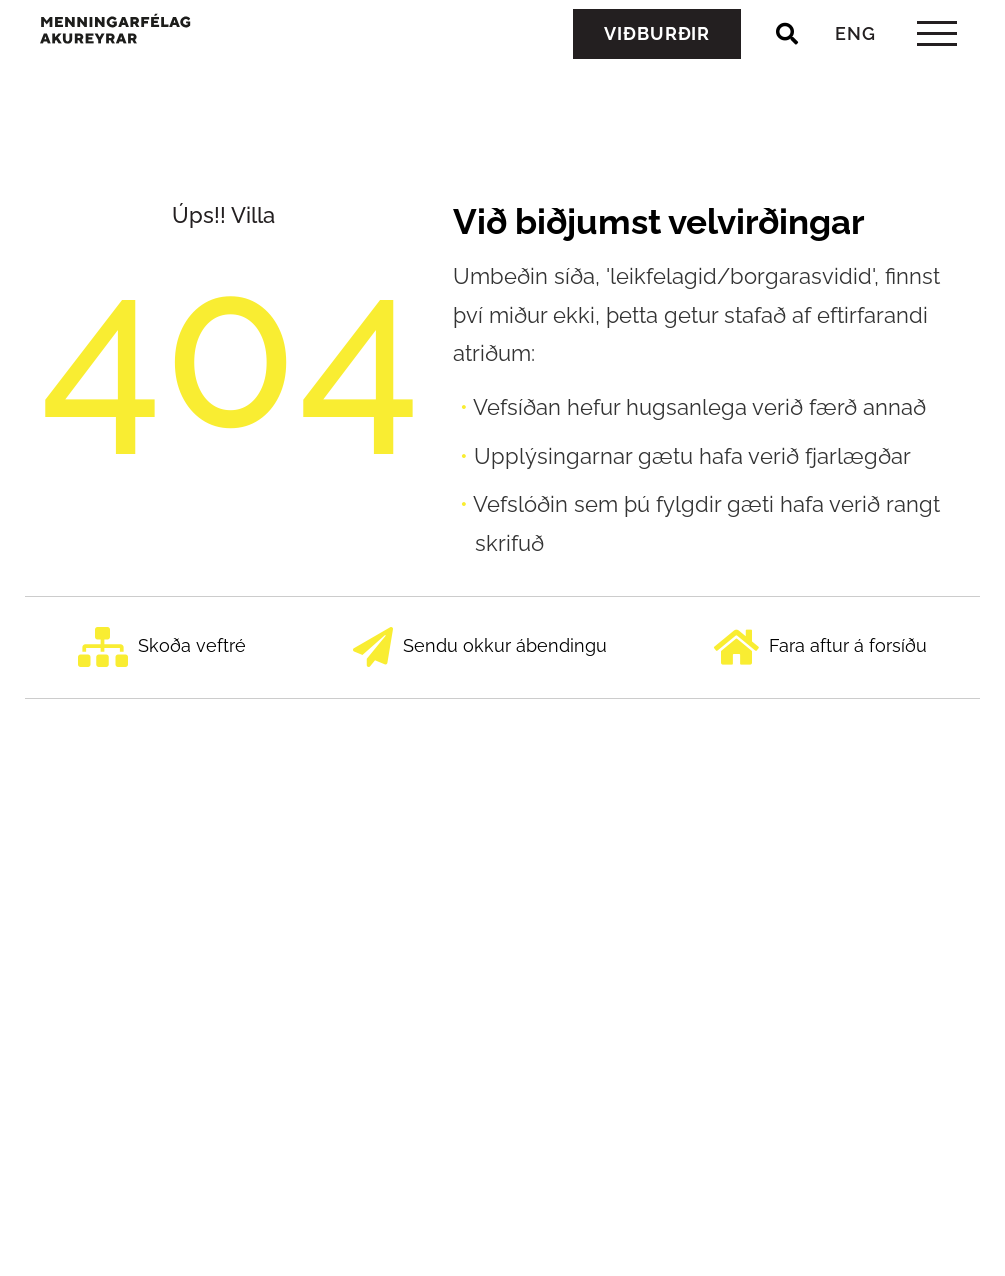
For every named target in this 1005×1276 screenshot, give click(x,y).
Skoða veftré (162, 647)
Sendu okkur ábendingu (480, 647)
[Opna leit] (787, 79)
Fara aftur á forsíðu (820, 647)
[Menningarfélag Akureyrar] (175, 72)
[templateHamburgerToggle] (936, 78)
